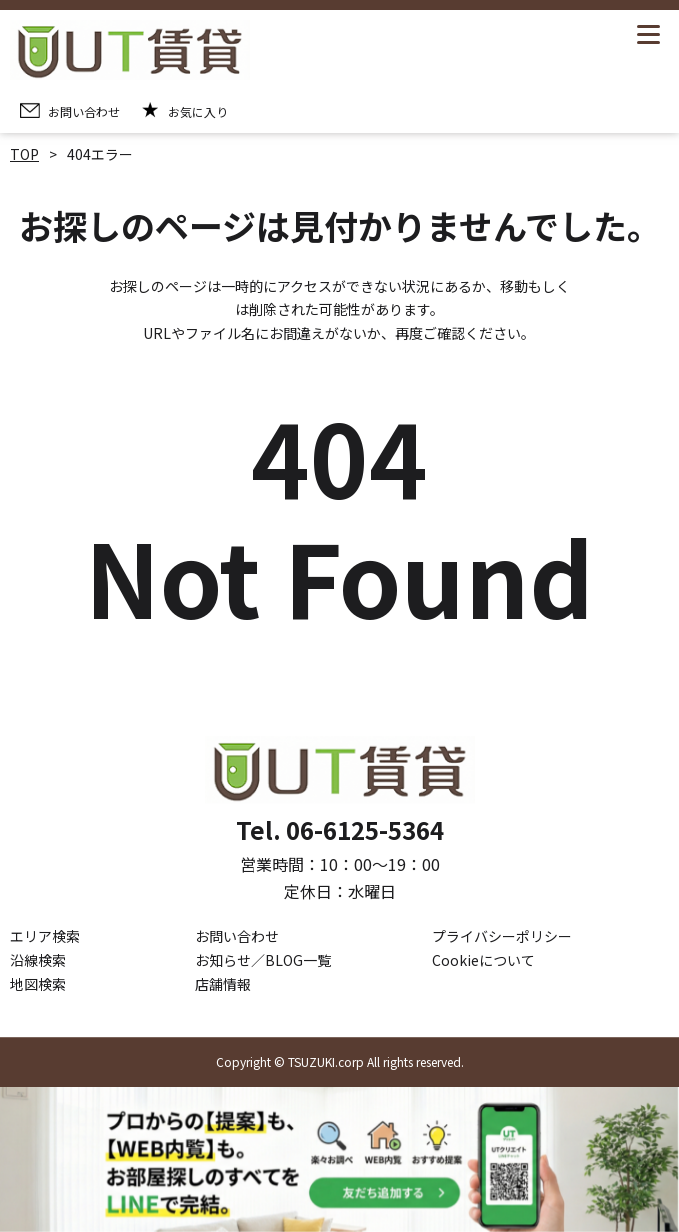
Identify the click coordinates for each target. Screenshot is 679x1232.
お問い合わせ (237, 937)
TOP (24, 154)
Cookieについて (483, 960)
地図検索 (38, 984)
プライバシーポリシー (502, 937)
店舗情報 (223, 984)
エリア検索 (45, 937)
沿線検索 (38, 960)
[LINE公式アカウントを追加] (339, 1159)
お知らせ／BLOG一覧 (263, 960)
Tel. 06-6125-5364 (340, 830)
